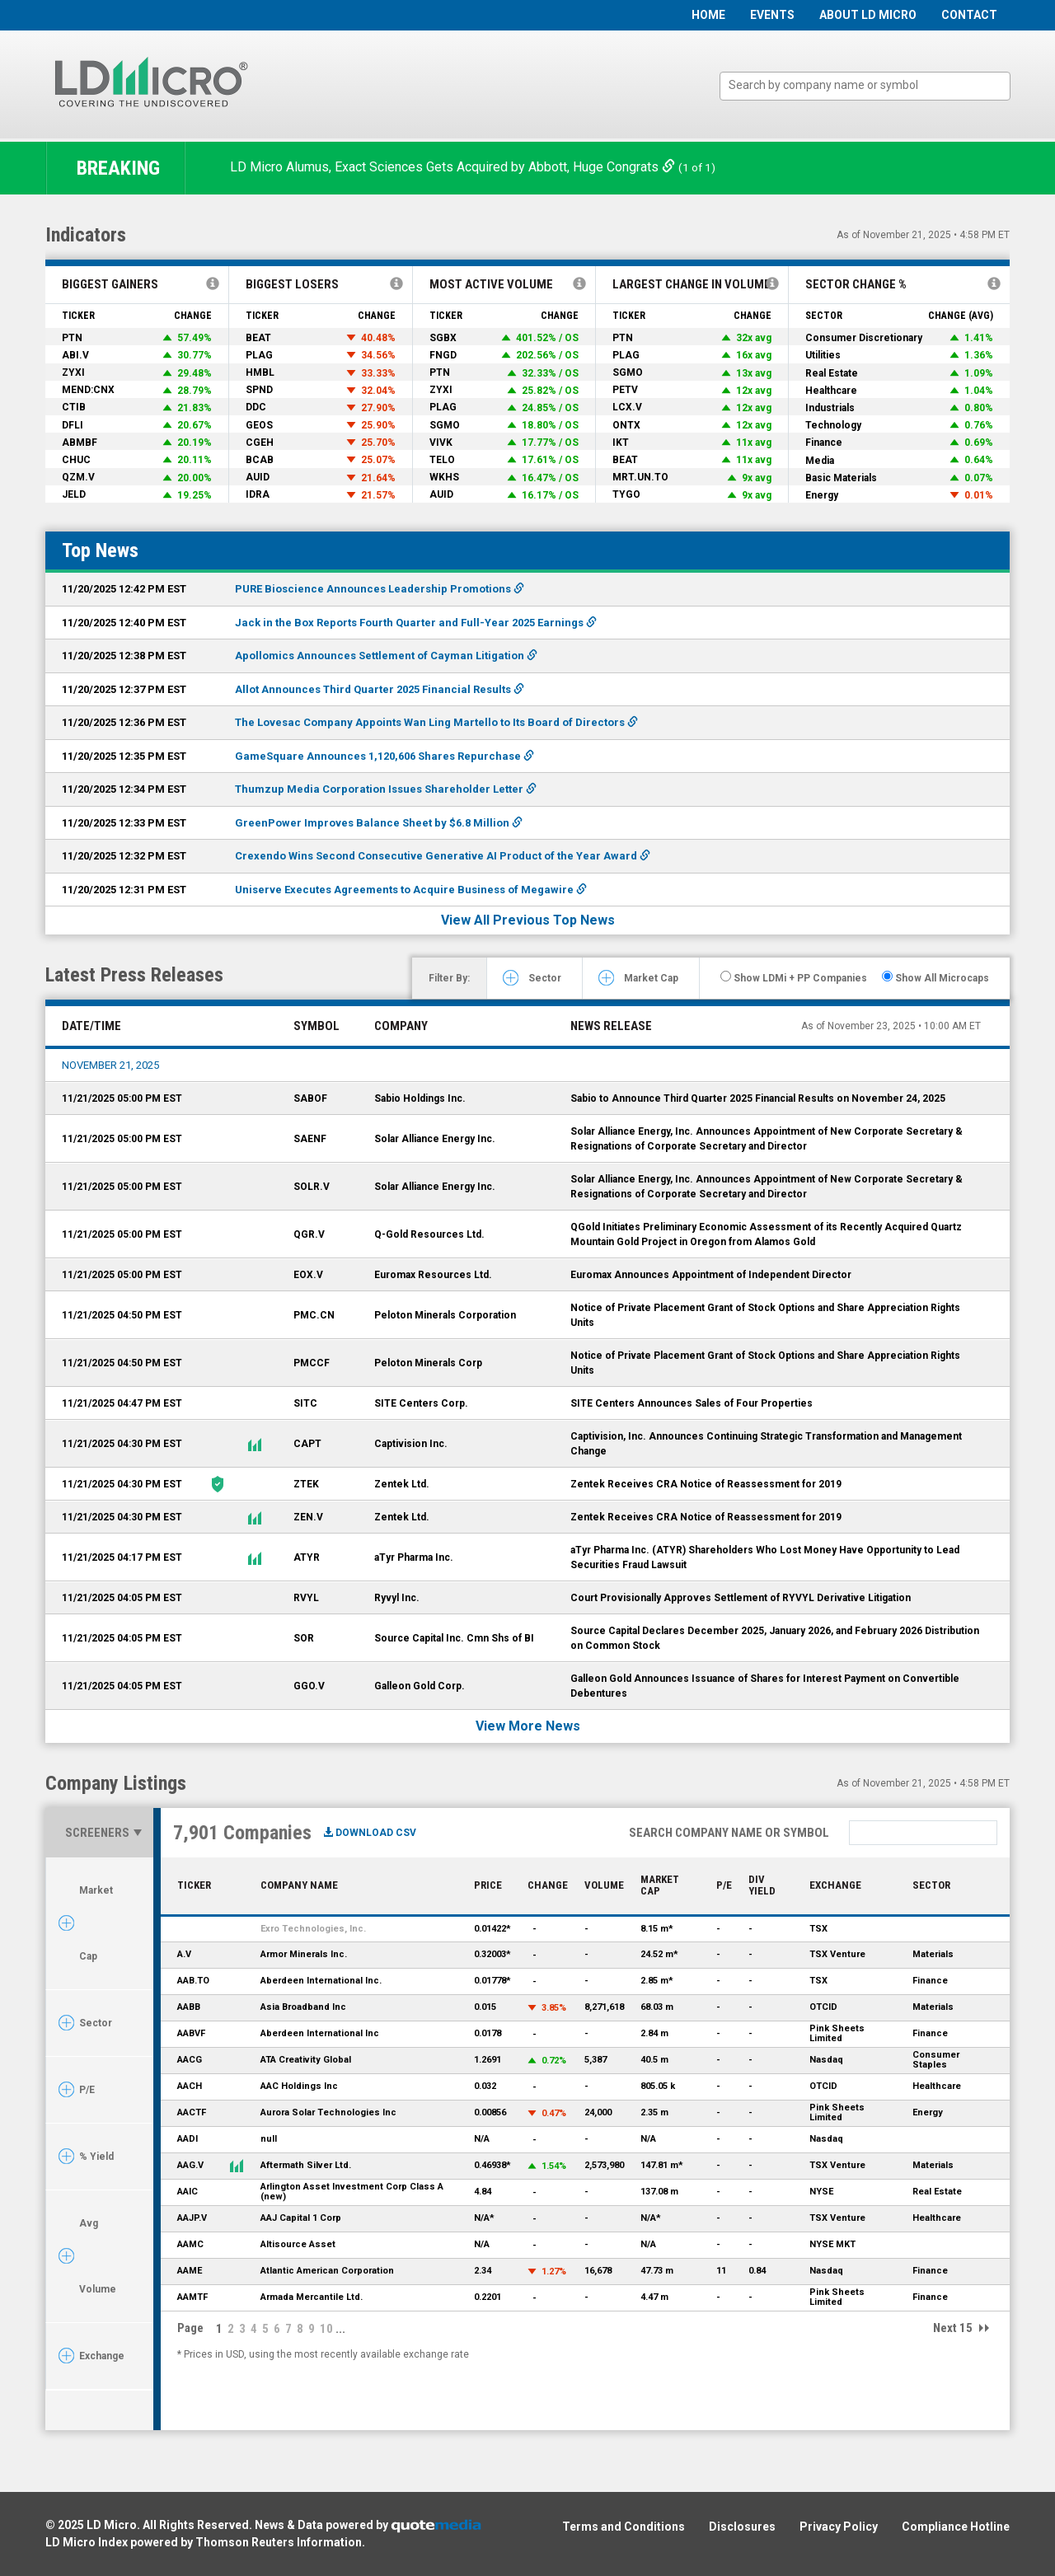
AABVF (191, 2033)
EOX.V (308, 1275)
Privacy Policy (838, 2526)
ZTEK (306, 1484)
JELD (74, 494)
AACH (189, 2086)
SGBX (443, 338)
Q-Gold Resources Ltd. (429, 1234)
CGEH (260, 442)
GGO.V (309, 1686)
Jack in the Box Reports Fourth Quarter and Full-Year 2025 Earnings (416, 622)
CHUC (76, 460)
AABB (188, 2007)
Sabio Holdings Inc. (420, 1098)
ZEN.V (308, 1517)
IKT (620, 442)
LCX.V (627, 407)
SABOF (310, 1098)
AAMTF (192, 2297)
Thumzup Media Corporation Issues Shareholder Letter (386, 789)
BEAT (258, 338)
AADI (187, 2138)
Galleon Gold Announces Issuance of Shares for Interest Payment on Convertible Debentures (764, 1686)
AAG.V (190, 2165)
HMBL (260, 372)
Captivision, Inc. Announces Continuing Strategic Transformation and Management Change (766, 1444)
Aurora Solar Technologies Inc (328, 2112)
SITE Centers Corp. (421, 1403)
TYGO (626, 494)
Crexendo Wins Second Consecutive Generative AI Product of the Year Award (442, 856)
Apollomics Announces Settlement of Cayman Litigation (386, 655)
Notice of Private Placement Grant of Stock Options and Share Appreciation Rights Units (765, 1315)
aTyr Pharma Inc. (413, 1557)
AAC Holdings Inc (299, 2086)
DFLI (72, 425)
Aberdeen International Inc (319, 2033)
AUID (258, 477)
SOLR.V (311, 1186)
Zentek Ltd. (401, 1484)
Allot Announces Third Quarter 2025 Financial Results (379, 689)
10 (326, 2328)
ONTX (626, 425)
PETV (625, 390)
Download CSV (369, 1832)
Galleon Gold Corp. (419, 1686)
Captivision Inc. (411, 1444)
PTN (72, 338)
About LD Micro (868, 14)
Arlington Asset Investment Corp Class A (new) (351, 2191)
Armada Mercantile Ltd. (311, 2297)
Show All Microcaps (935, 977)
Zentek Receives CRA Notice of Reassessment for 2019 (706, 1484)
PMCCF (311, 1363)
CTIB (74, 407)
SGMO (444, 425)
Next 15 (953, 2328)
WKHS (444, 477)
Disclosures (742, 2526)
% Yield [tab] (96, 2156)
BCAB (260, 460)
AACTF (191, 2112)
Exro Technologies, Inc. (313, 1928)
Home (708, 14)
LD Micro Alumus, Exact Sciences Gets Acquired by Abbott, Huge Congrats (454, 167)
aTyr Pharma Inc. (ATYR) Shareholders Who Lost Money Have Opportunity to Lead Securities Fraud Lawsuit (764, 1557)
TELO (442, 460)
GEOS (259, 425)
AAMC (190, 2244)
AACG (189, 2059)
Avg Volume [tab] (97, 2256)
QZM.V (78, 477)
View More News (528, 1726)
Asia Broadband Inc (303, 2007)
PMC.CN (314, 1315)
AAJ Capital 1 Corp (300, 2218)
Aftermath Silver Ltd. (305, 2165)
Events (772, 14)
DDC (256, 407)
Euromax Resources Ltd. (433, 1275)
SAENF (309, 1139)
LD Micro (112, 2525)
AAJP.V (192, 2218)
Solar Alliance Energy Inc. (434, 1139)
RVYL (306, 1598)
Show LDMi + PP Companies (793, 977)
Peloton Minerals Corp (428, 1363)
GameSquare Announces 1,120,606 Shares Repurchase (384, 756)
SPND (259, 390)
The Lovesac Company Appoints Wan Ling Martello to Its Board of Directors (436, 722)
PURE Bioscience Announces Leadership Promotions (379, 589)
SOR (303, 1638)
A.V (184, 1954)
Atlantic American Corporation (327, 2270)
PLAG (259, 355)
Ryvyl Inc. (397, 1598)
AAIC (187, 2191)
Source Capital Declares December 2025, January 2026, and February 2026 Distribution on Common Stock (774, 1638)
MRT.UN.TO (640, 477)
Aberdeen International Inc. (321, 1980)
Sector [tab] (544, 978)
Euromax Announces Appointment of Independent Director (710, 1275)
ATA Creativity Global (305, 2059)
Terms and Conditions (623, 2526)
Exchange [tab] (101, 2356)
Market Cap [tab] (651, 978)
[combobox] (865, 86)
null (268, 2138)
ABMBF (79, 442)
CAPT (307, 1444)
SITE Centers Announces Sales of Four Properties (691, 1403)
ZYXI (73, 372)
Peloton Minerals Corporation (445, 1315)
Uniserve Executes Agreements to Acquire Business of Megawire (411, 889)
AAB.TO (193, 1980)
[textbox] (873, 85)
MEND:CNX (88, 390)
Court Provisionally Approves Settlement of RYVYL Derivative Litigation (740, 1598)
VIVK (440, 442)
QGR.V (309, 1234)
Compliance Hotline (956, 2526)
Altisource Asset (297, 2244)
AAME (189, 2270)
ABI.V (75, 355)
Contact (969, 14)
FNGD (443, 355)
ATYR (306, 1557)
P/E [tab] (87, 2090)
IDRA (258, 494)
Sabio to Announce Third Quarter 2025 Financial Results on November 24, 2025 (757, 1098)
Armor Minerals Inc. (303, 1954)
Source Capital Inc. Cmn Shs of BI (454, 1638)
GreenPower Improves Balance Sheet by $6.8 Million (379, 823)
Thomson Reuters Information (278, 2542)
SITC (305, 1403)
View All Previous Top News (528, 920)
